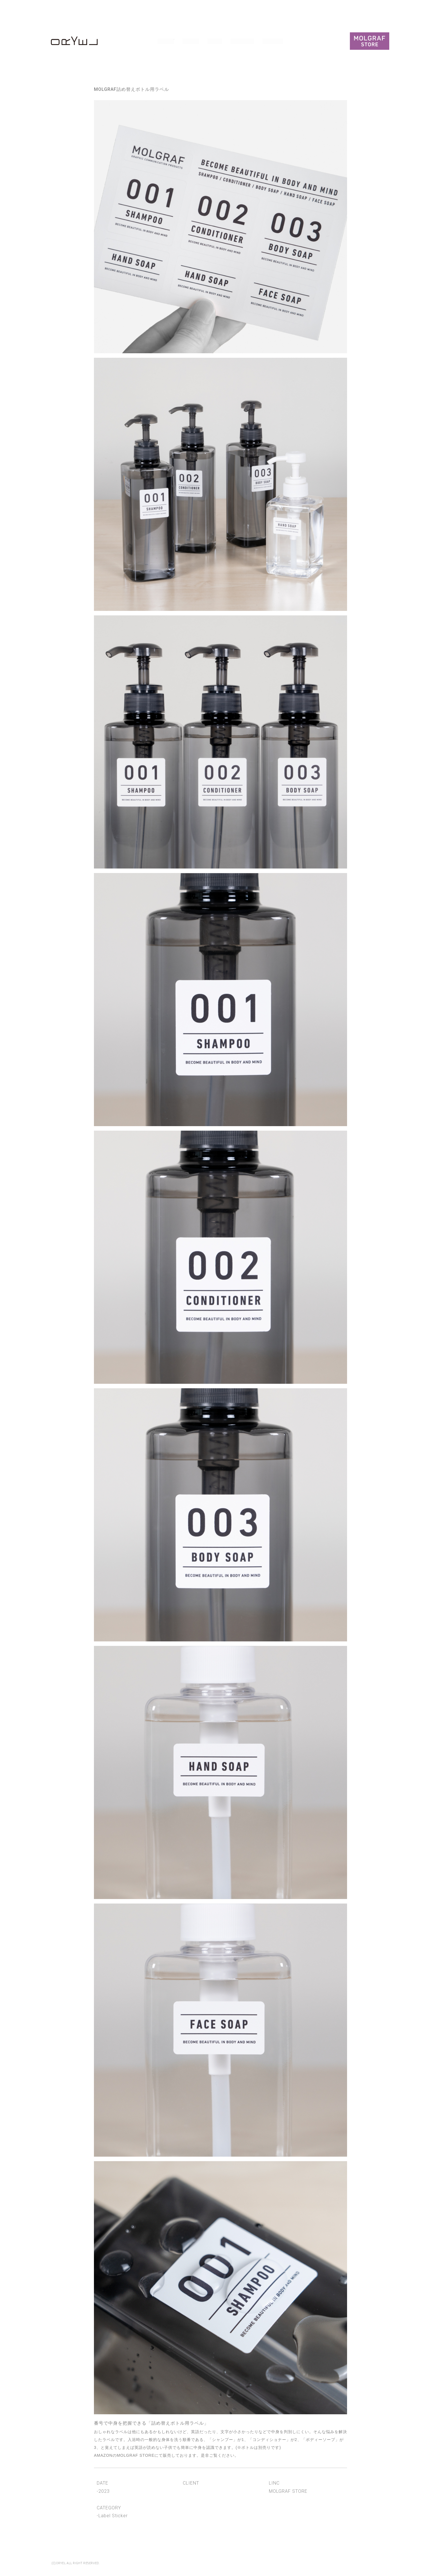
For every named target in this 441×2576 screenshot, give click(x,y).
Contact (273, 41)
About (191, 41)
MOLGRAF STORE (135, 2455)
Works (166, 41)
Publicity (242, 41)
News (215, 41)
